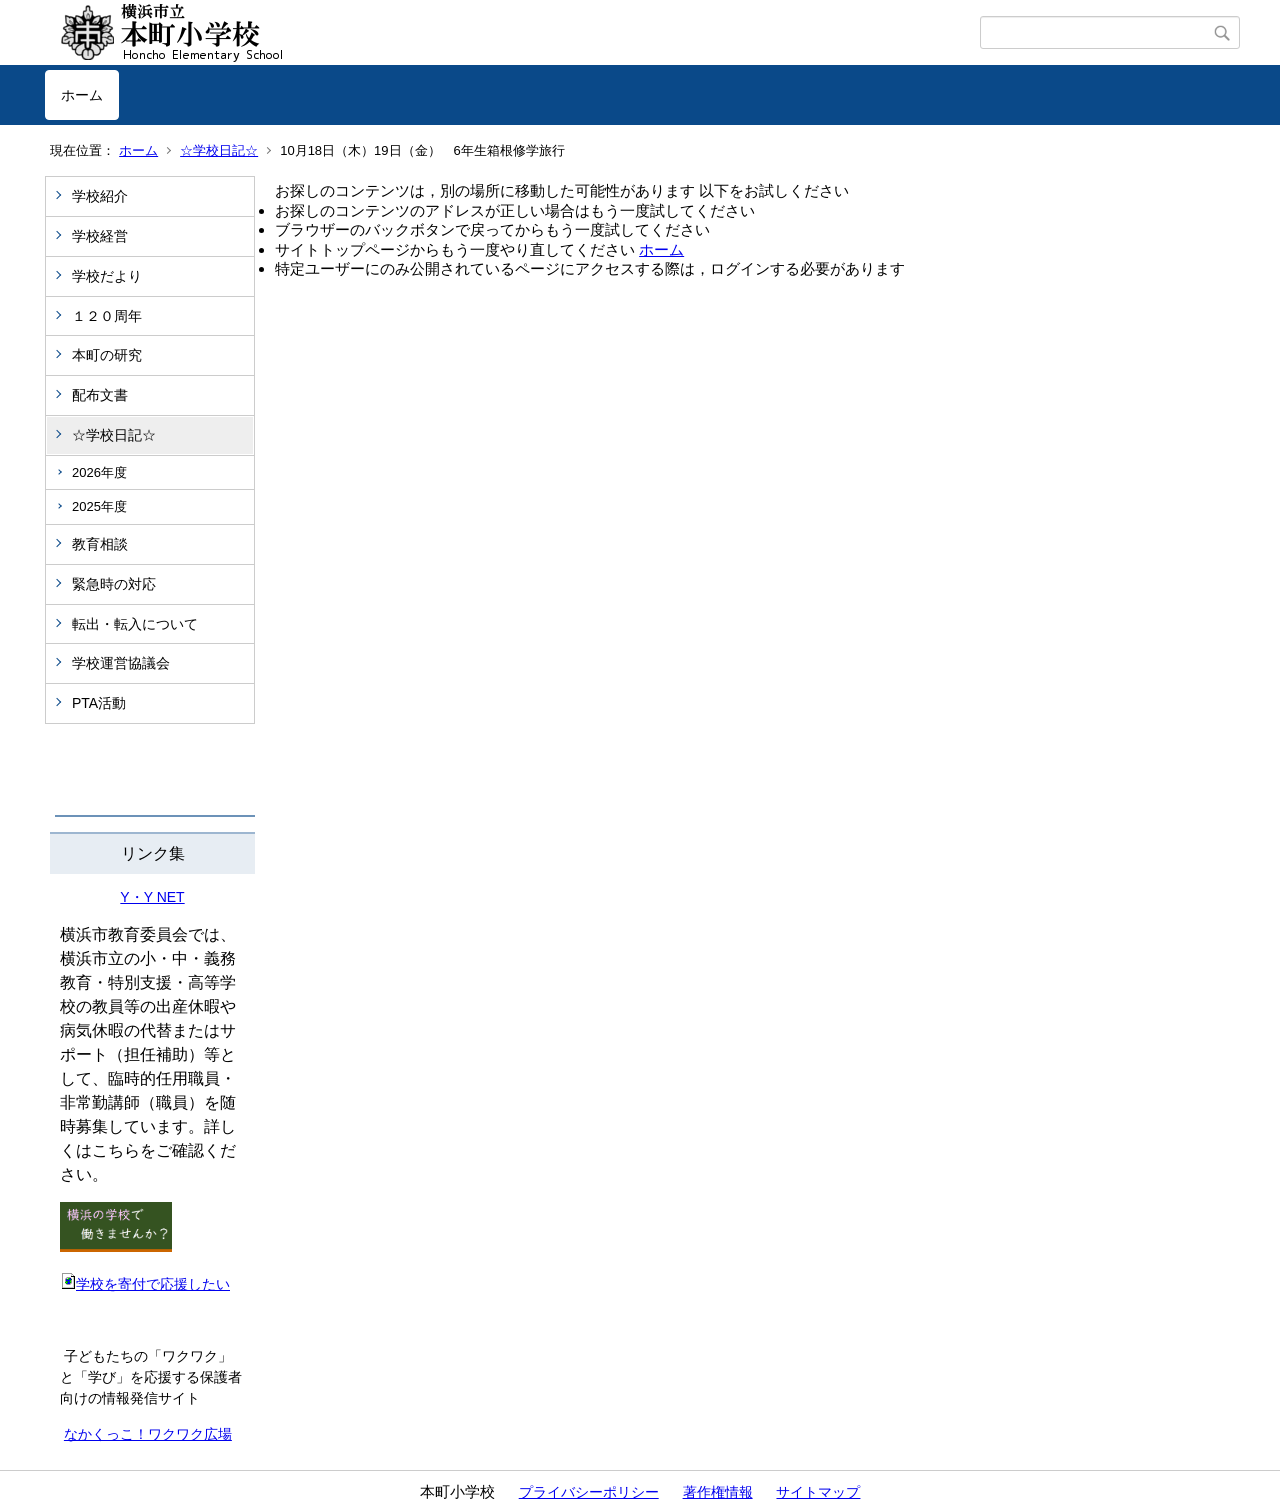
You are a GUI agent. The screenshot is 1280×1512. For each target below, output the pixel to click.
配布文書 (100, 395)
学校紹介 (100, 196)
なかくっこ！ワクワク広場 (148, 1434)
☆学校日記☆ (219, 150)
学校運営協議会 (121, 663)
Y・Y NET (152, 897)
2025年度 (99, 506)
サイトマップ (818, 1492)
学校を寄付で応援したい (145, 1284)
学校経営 (100, 236)
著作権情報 (718, 1492)
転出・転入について (135, 624)
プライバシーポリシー (589, 1492)
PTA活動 (99, 703)
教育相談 (100, 544)
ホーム (82, 95)
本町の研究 (107, 355)
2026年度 (99, 472)
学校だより (107, 276)
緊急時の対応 (114, 584)
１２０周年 (107, 316)
